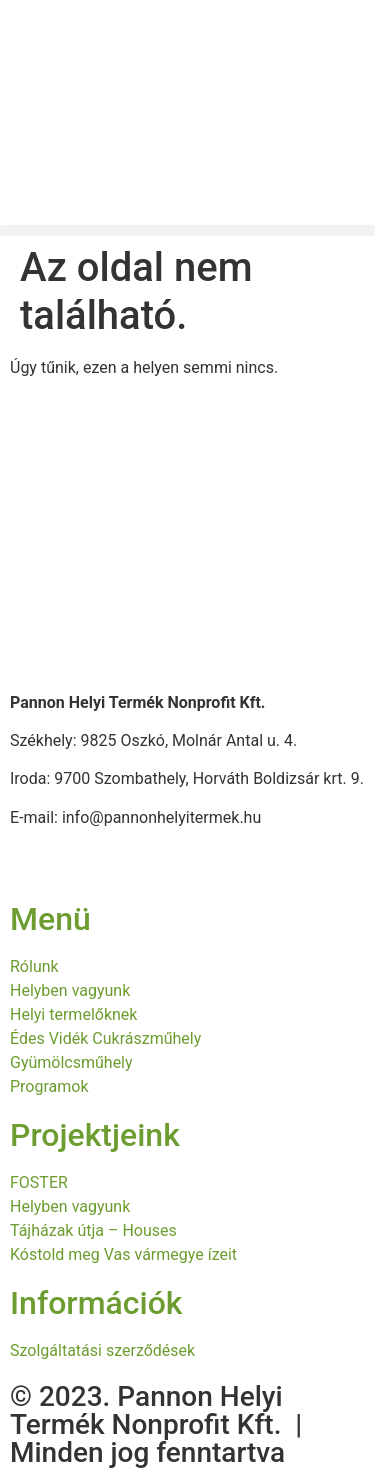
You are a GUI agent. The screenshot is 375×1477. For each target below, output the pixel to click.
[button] (187, 230)
